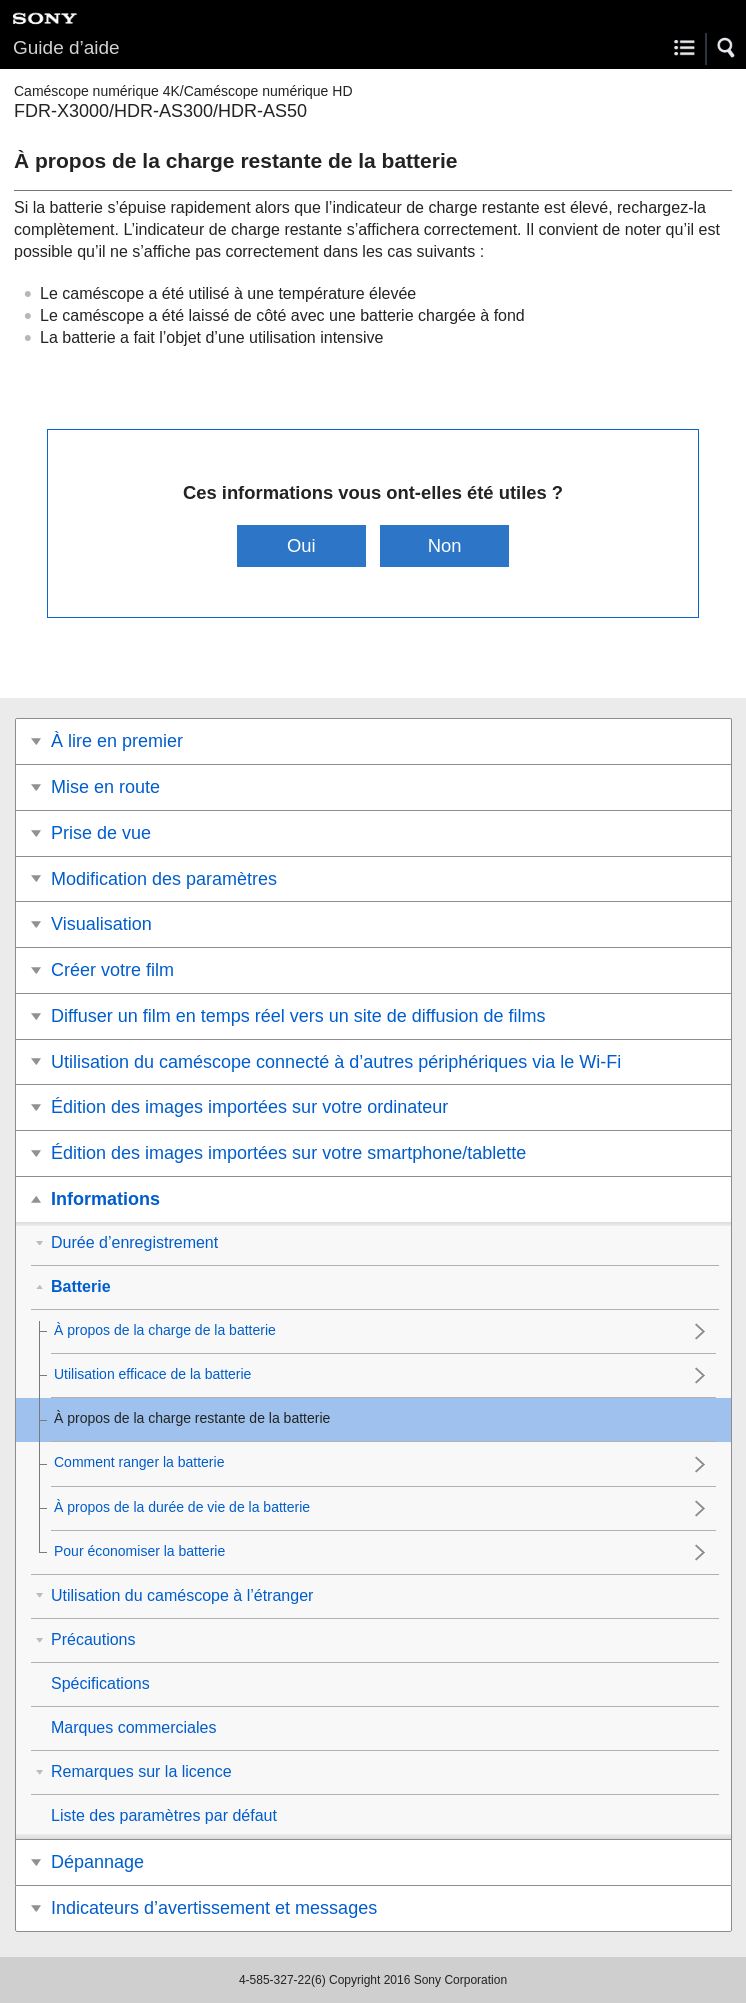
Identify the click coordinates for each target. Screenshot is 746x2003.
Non (445, 545)
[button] (727, 48)
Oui (301, 545)
